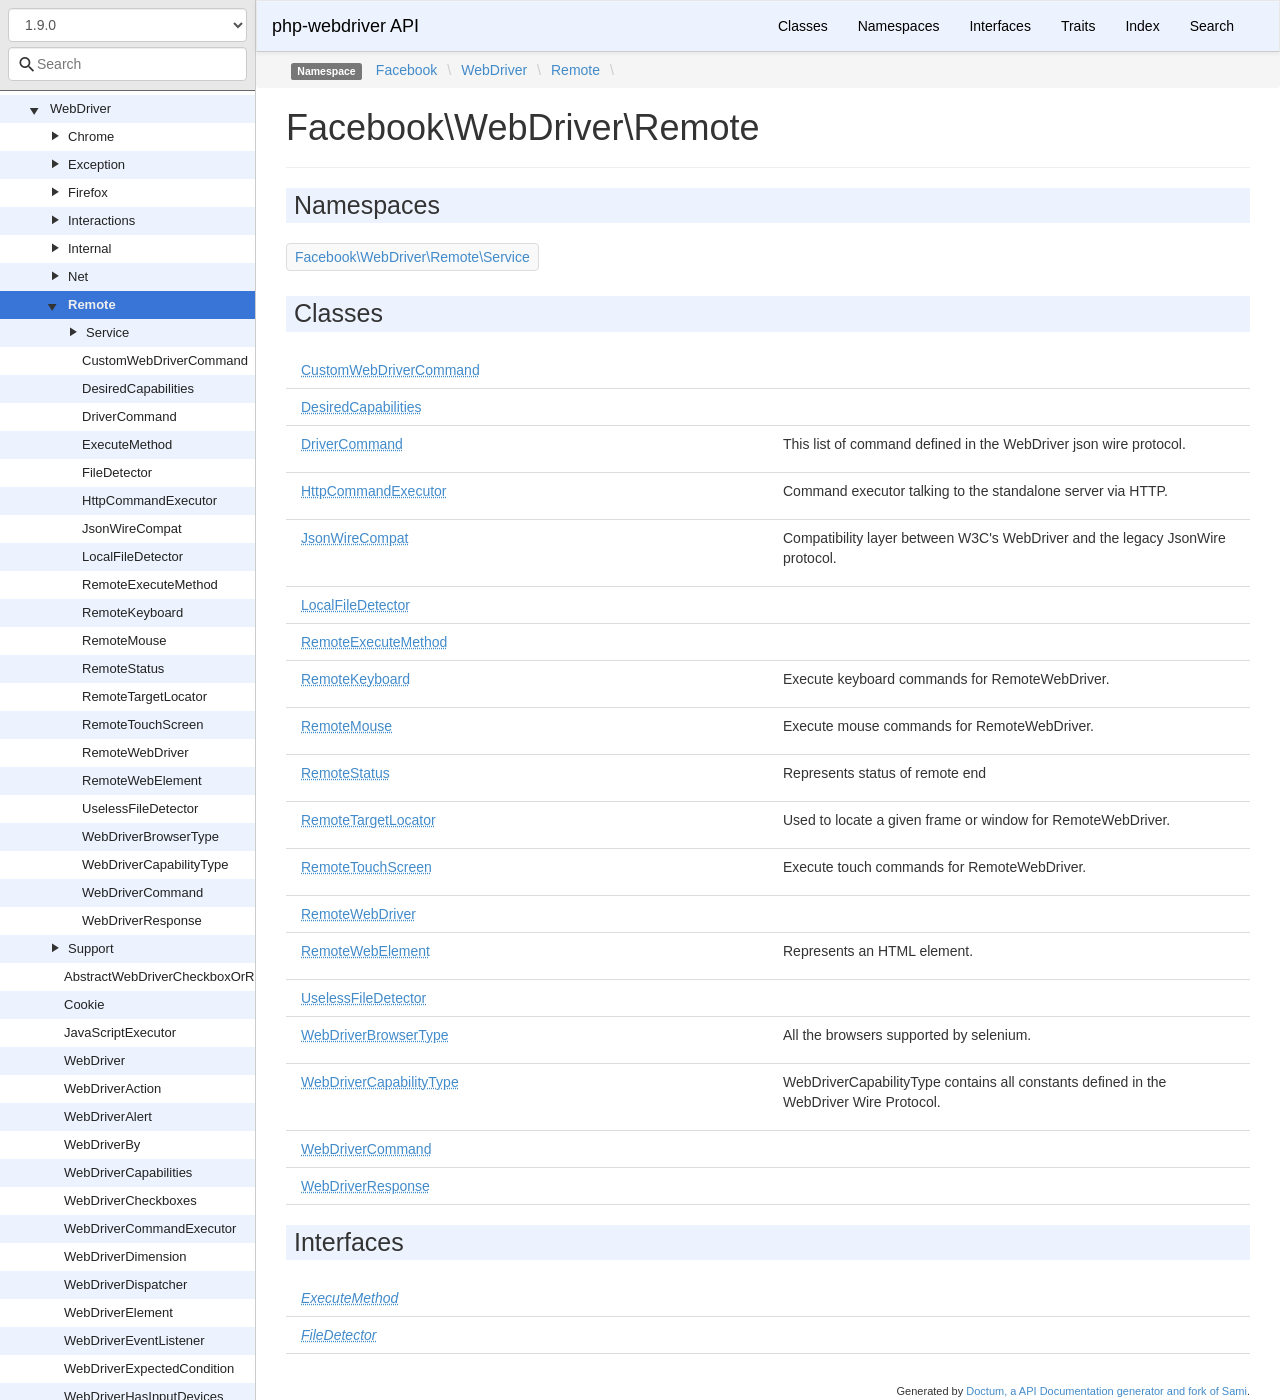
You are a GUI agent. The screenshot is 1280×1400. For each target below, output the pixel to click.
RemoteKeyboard (132, 612)
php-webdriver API (345, 26)
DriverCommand (129, 416)
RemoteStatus (123, 668)
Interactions (101, 220)
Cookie (84, 1004)
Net (78, 276)
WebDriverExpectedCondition (149, 1368)
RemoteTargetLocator (144, 696)
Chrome (91, 136)
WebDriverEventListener (134, 1340)
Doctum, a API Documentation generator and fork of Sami (1106, 1391)
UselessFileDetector (140, 808)
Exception (96, 164)
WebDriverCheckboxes (130, 1200)
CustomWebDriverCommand (165, 360)
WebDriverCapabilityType (155, 864)
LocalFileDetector (132, 556)
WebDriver (80, 108)
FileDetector (117, 472)
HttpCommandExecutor (149, 500)
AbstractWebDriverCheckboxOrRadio (171, 976)
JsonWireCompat (132, 528)
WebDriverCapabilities (128, 1172)
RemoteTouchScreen (142, 724)
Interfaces (999, 26)
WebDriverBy (102, 1144)
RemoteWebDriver (135, 752)
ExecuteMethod (127, 444)
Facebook (406, 70)
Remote (92, 304)
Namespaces (899, 26)
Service (107, 332)
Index (1142, 26)
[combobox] (127, 64)
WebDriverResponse (142, 920)
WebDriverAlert (108, 1116)
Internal (89, 248)
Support (91, 948)
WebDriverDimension (125, 1256)
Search (1212, 26)
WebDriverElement (118, 1312)
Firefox (88, 192)
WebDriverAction (112, 1088)
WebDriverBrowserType (150, 836)
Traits (1078, 26)
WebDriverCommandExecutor (150, 1228)
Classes (803, 26)
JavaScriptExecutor (120, 1032)
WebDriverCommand (142, 892)
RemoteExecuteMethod (150, 584)
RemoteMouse (124, 640)
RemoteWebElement (142, 780)
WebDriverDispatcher (125, 1284)
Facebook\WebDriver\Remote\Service (412, 257)
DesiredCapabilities (138, 388)
